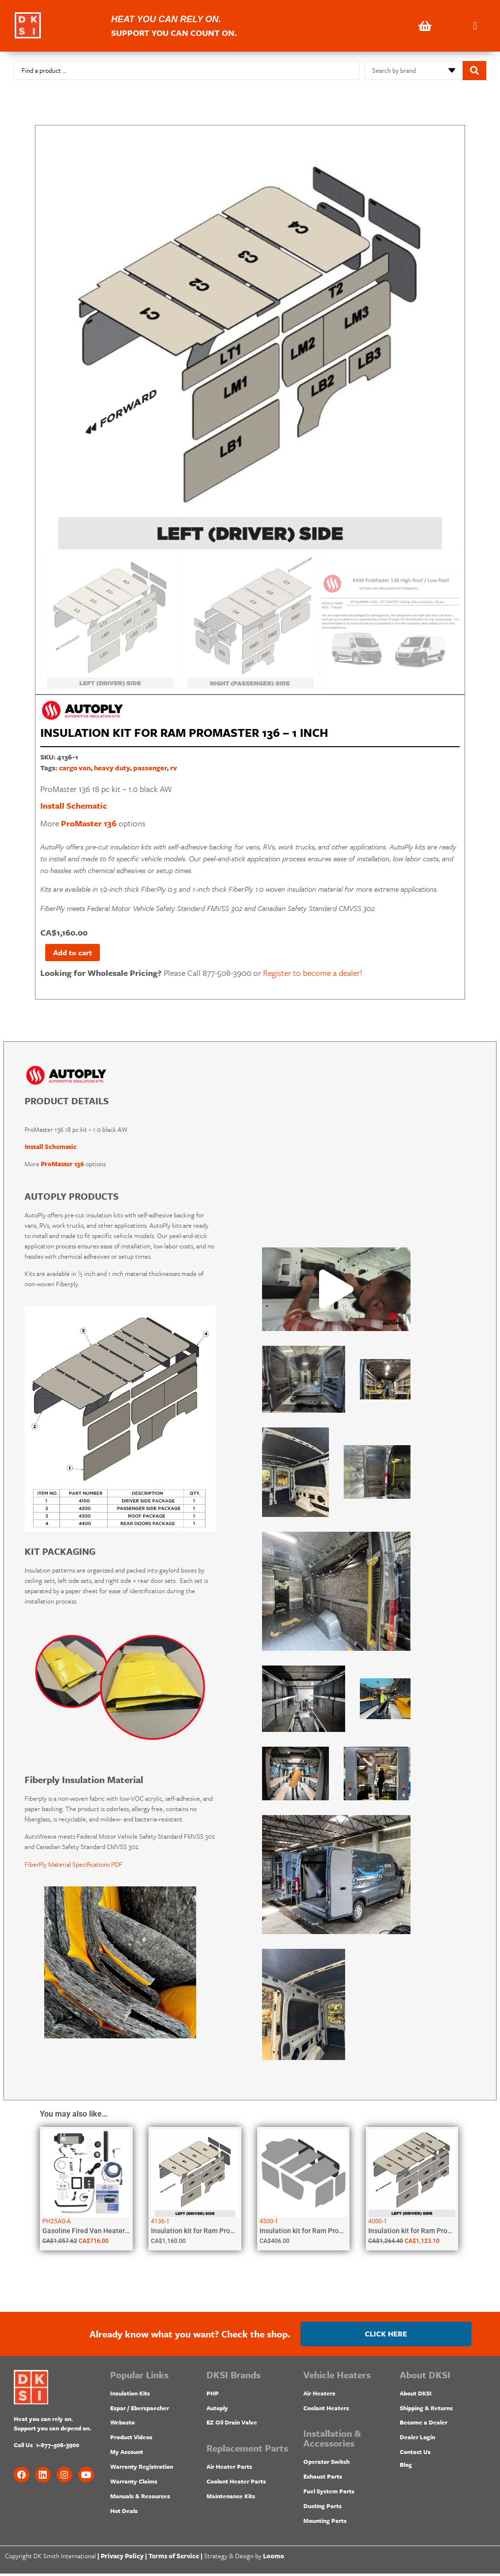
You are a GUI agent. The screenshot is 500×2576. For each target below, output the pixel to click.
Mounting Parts (325, 2522)
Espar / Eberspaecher (139, 2410)
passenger (150, 767)
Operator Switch (326, 2464)
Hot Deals (124, 2513)
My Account (126, 2454)
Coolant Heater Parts (236, 2483)
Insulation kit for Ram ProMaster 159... (428, 2233)
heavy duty (112, 767)
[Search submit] (474, 70)
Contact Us (415, 2454)
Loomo (273, 2558)
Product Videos (131, 2439)
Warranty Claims (133, 2483)
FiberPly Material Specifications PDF (73, 1867)
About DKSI (416, 2395)
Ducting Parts (322, 2508)
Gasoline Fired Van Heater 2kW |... (95, 2233)
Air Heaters (319, 2395)
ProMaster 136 (89, 823)
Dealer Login (417, 2439)
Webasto (122, 2425)
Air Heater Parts (229, 2469)
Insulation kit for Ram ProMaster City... (320, 2233)
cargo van (74, 767)
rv (173, 767)
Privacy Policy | (124, 2558)
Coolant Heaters (326, 2410)
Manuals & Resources (140, 2498)
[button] (475, 26)
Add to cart (76, 953)
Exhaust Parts (322, 2479)
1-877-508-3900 (57, 2447)
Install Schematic (73, 805)
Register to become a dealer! (312, 975)
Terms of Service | (175, 2558)
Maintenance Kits (230, 2498)
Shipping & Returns (426, 2410)
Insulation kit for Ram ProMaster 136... (211, 2233)
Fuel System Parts (328, 2493)
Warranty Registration (141, 2468)
